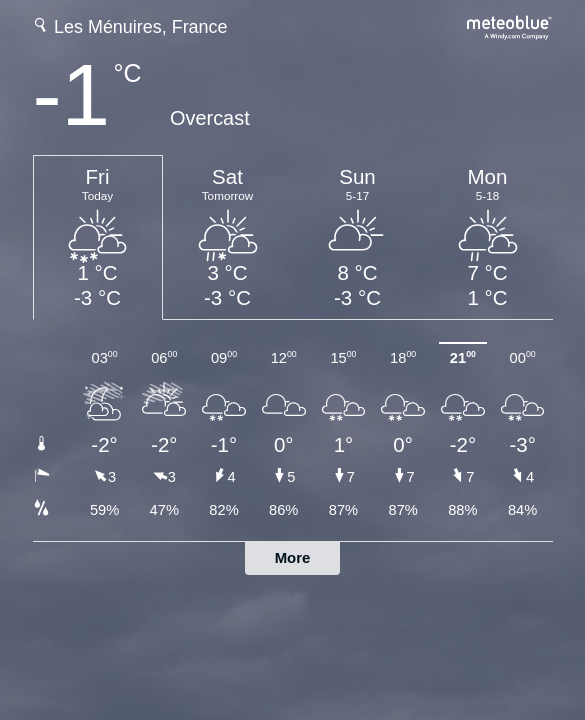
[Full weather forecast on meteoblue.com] (510, 25)
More (293, 557)
